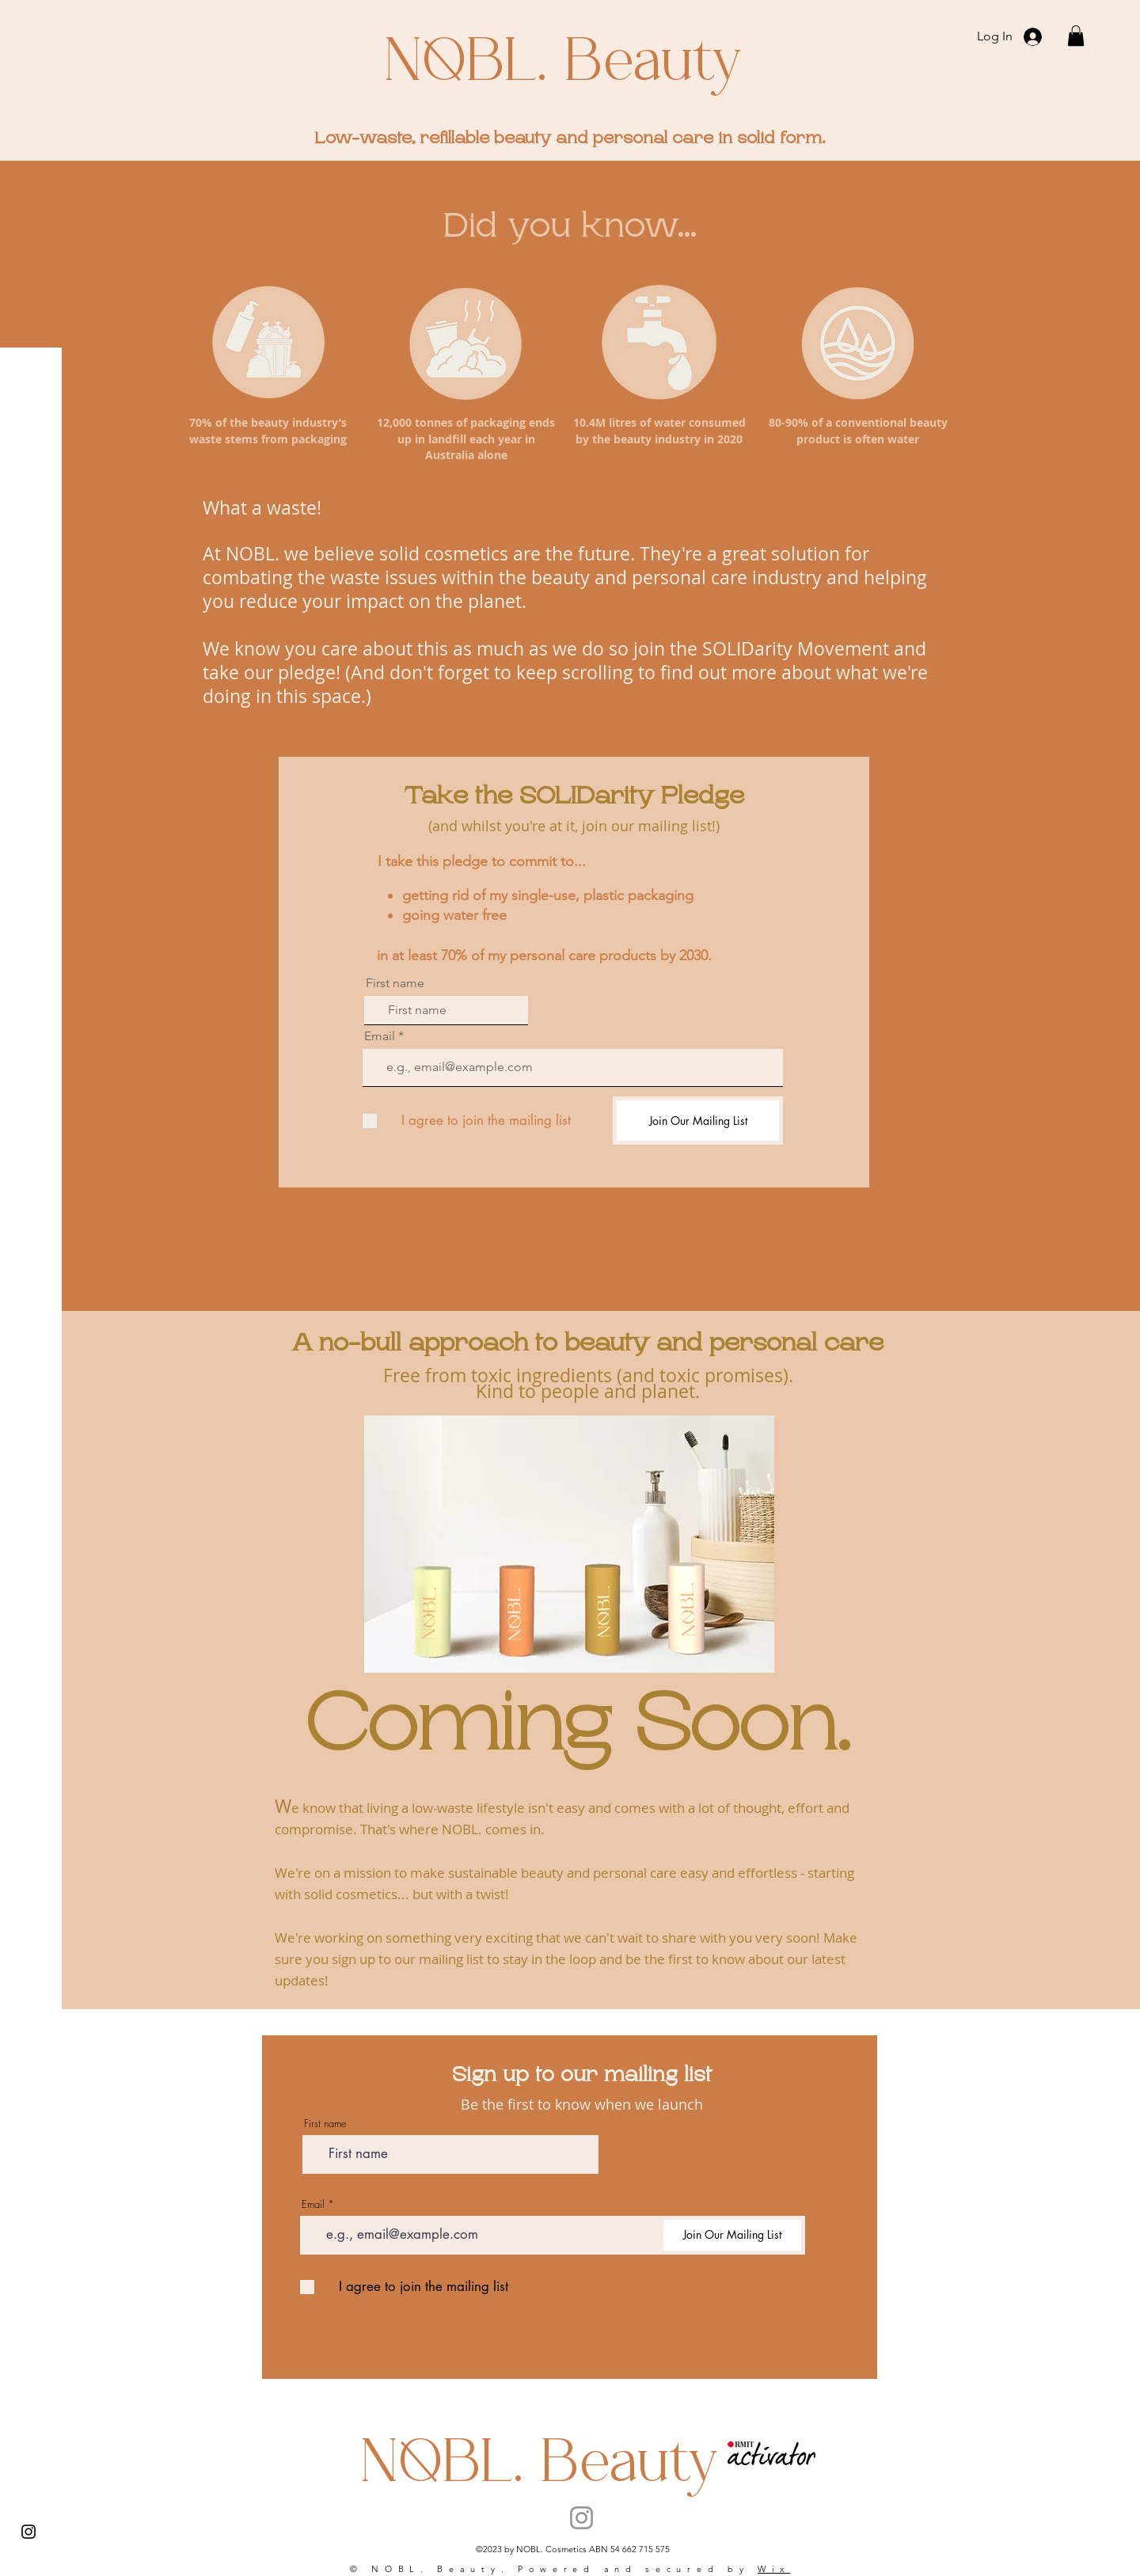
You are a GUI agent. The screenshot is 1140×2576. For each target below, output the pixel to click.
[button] (1076, 35)
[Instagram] (28, 2531)
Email (379, 1036)
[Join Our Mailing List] (698, 1120)
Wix (774, 2568)
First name (395, 983)
